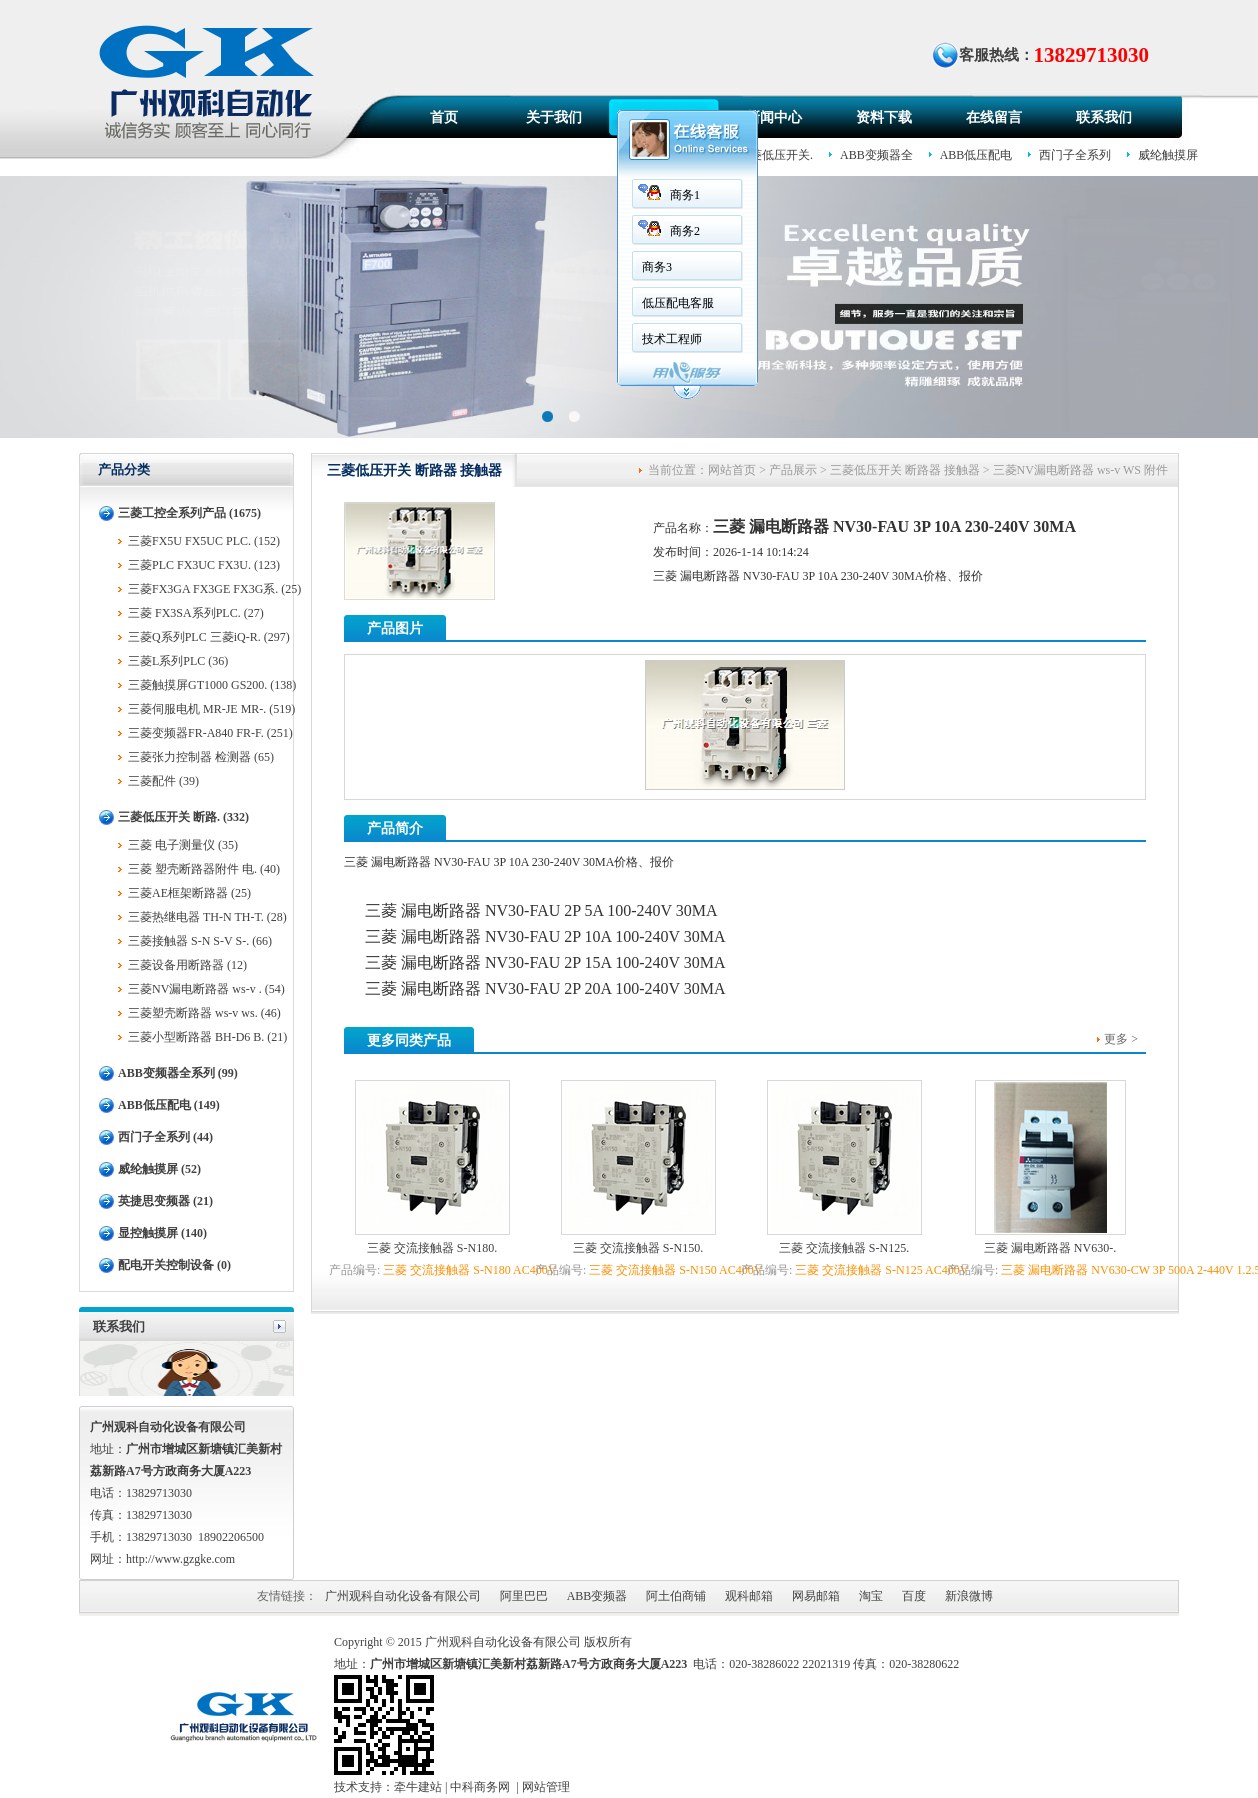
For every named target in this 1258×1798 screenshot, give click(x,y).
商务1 (685, 195)
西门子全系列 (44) (165, 1137)
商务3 (657, 267)
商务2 (685, 231)
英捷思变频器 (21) (165, 1201)
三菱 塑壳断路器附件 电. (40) (204, 869)
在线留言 (994, 117)
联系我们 (1104, 117)
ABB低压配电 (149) (169, 1105)
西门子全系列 (1075, 155)
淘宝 (871, 1596)
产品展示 (793, 470)
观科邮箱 (749, 1596)
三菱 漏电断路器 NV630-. (1050, 1248)
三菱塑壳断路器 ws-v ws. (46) (204, 1013)
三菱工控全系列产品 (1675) (189, 513)
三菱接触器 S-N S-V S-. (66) (200, 941)
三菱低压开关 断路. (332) (183, 817)
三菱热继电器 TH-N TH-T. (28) (207, 917)
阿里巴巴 (524, 1596)
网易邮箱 (816, 1596)
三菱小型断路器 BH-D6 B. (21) (207, 1037)
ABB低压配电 (976, 155)
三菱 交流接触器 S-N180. (432, 1248)
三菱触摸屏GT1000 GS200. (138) (212, 685)
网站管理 (546, 1787)
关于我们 (554, 117)
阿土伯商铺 (676, 1596)
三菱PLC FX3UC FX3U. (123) (204, 565)
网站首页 (732, 470)
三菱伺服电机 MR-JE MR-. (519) (211, 709)
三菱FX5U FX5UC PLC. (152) (204, 541)
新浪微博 (969, 1596)
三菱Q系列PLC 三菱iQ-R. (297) (209, 637)
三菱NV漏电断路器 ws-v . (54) (206, 989)
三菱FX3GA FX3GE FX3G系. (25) (214, 589)
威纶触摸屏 (1168, 155)
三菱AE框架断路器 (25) (189, 893)
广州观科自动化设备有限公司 (403, 1596)
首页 (444, 117)
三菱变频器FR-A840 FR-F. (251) (210, 733)
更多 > (1121, 1039)
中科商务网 (480, 1787)
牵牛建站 (418, 1787)
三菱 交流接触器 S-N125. (844, 1248)
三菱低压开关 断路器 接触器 (905, 470)
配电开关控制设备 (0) (174, 1265)
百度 (914, 1596)
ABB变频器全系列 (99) (178, 1073)
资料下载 (884, 117)
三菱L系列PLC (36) (178, 661)
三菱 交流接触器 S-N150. (638, 1248)
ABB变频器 (597, 1596)
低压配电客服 (678, 303)
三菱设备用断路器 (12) (187, 965)
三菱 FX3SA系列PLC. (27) (196, 613)
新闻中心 (774, 117)
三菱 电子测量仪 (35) (183, 845)
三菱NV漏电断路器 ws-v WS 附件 (1080, 470)
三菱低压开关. (775, 155)
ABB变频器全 (876, 155)
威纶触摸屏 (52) (159, 1169)
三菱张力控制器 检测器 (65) (201, 757)
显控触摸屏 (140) (162, 1233)
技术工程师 (672, 339)
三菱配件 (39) (163, 781)
